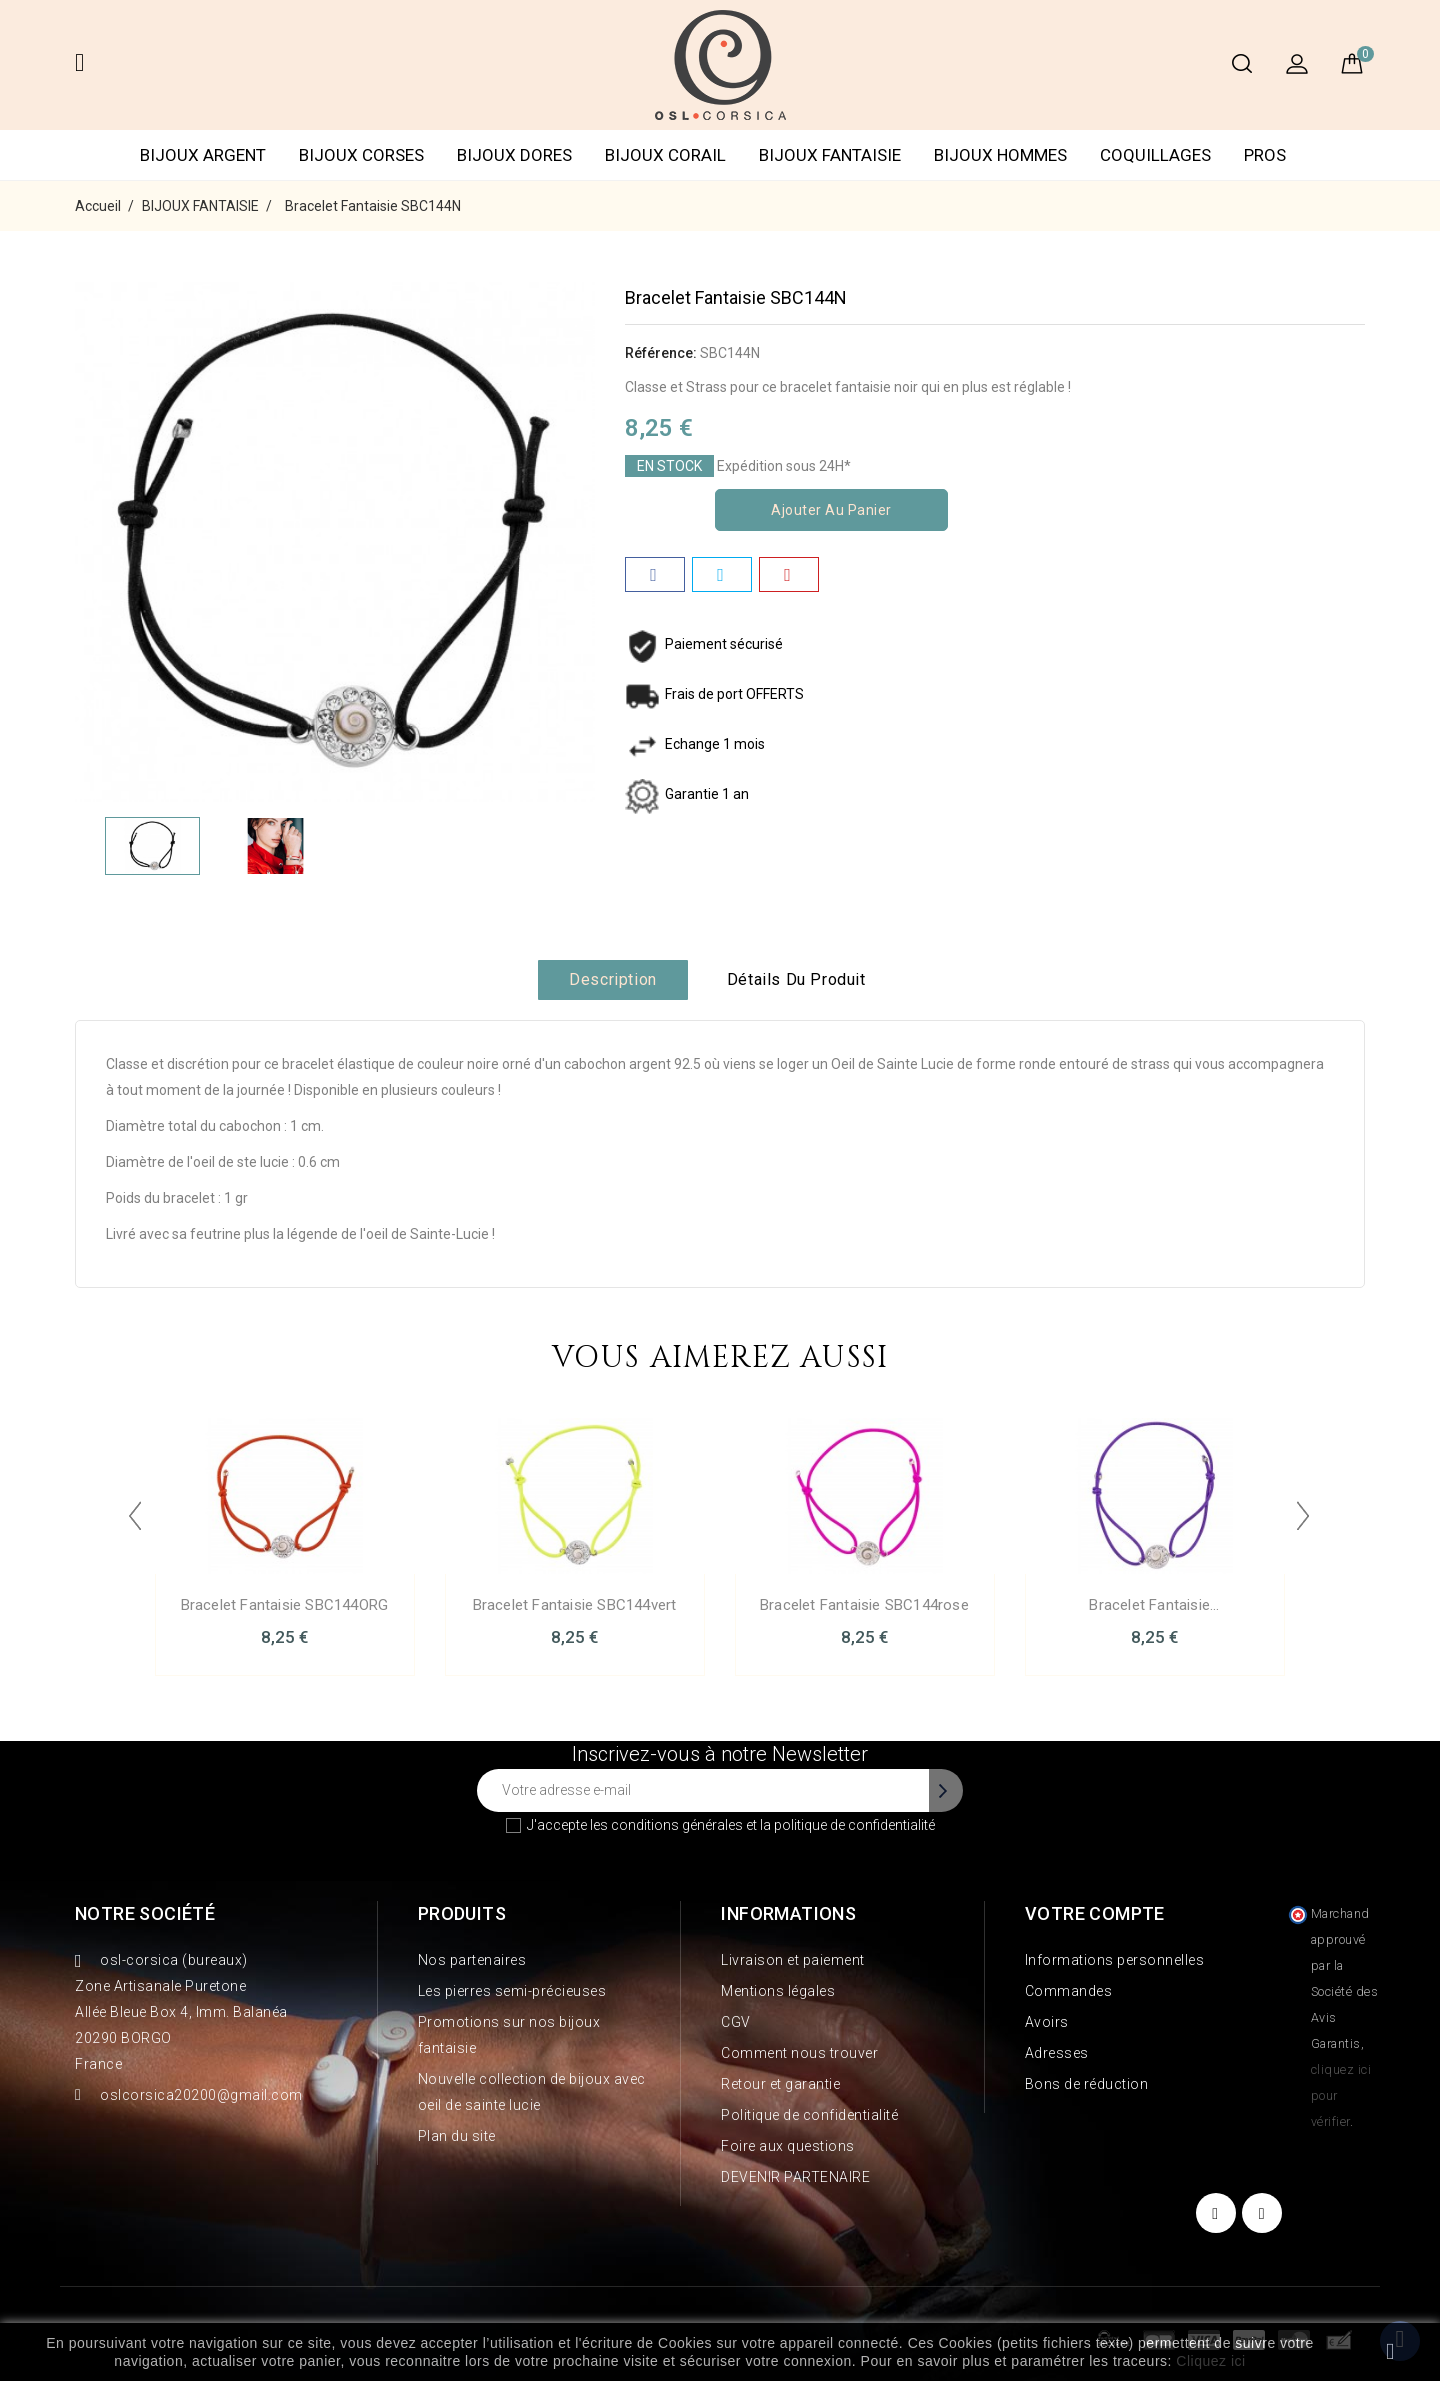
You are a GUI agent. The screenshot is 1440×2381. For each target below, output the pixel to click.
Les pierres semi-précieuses (512, 1991)
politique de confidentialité (854, 1825)
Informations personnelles (1115, 1960)
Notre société (145, 1913)
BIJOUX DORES (514, 155)
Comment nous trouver (799, 2053)
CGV (736, 2022)
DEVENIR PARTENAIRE (795, 2177)
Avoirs (1047, 2022)
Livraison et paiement (793, 1960)
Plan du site (457, 2136)
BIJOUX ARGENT (203, 155)
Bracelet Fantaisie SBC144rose (864, 1605)
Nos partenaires (472, 1960)
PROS (1265, 155)
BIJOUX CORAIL (665, 155)
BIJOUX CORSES (361, 155)
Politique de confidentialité (809, 2115)
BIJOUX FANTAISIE (830, 155)
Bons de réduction (1087, 2084)
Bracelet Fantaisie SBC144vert (575, 1605)
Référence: (661, 353)
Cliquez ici (1210, 2361)
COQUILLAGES (1155, 155)
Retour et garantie (780, 2084)
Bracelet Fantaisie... (1154, 1605)
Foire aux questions (788, 2146)
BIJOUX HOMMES (1000, 155)
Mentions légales (778, 1991)
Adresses (1057, 2053)
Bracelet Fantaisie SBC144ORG (285, 1605)
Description (613, 979)
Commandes (1069, 1991)
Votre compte (1095, 1913)
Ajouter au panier (831, 510)
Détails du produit (796, 979)
